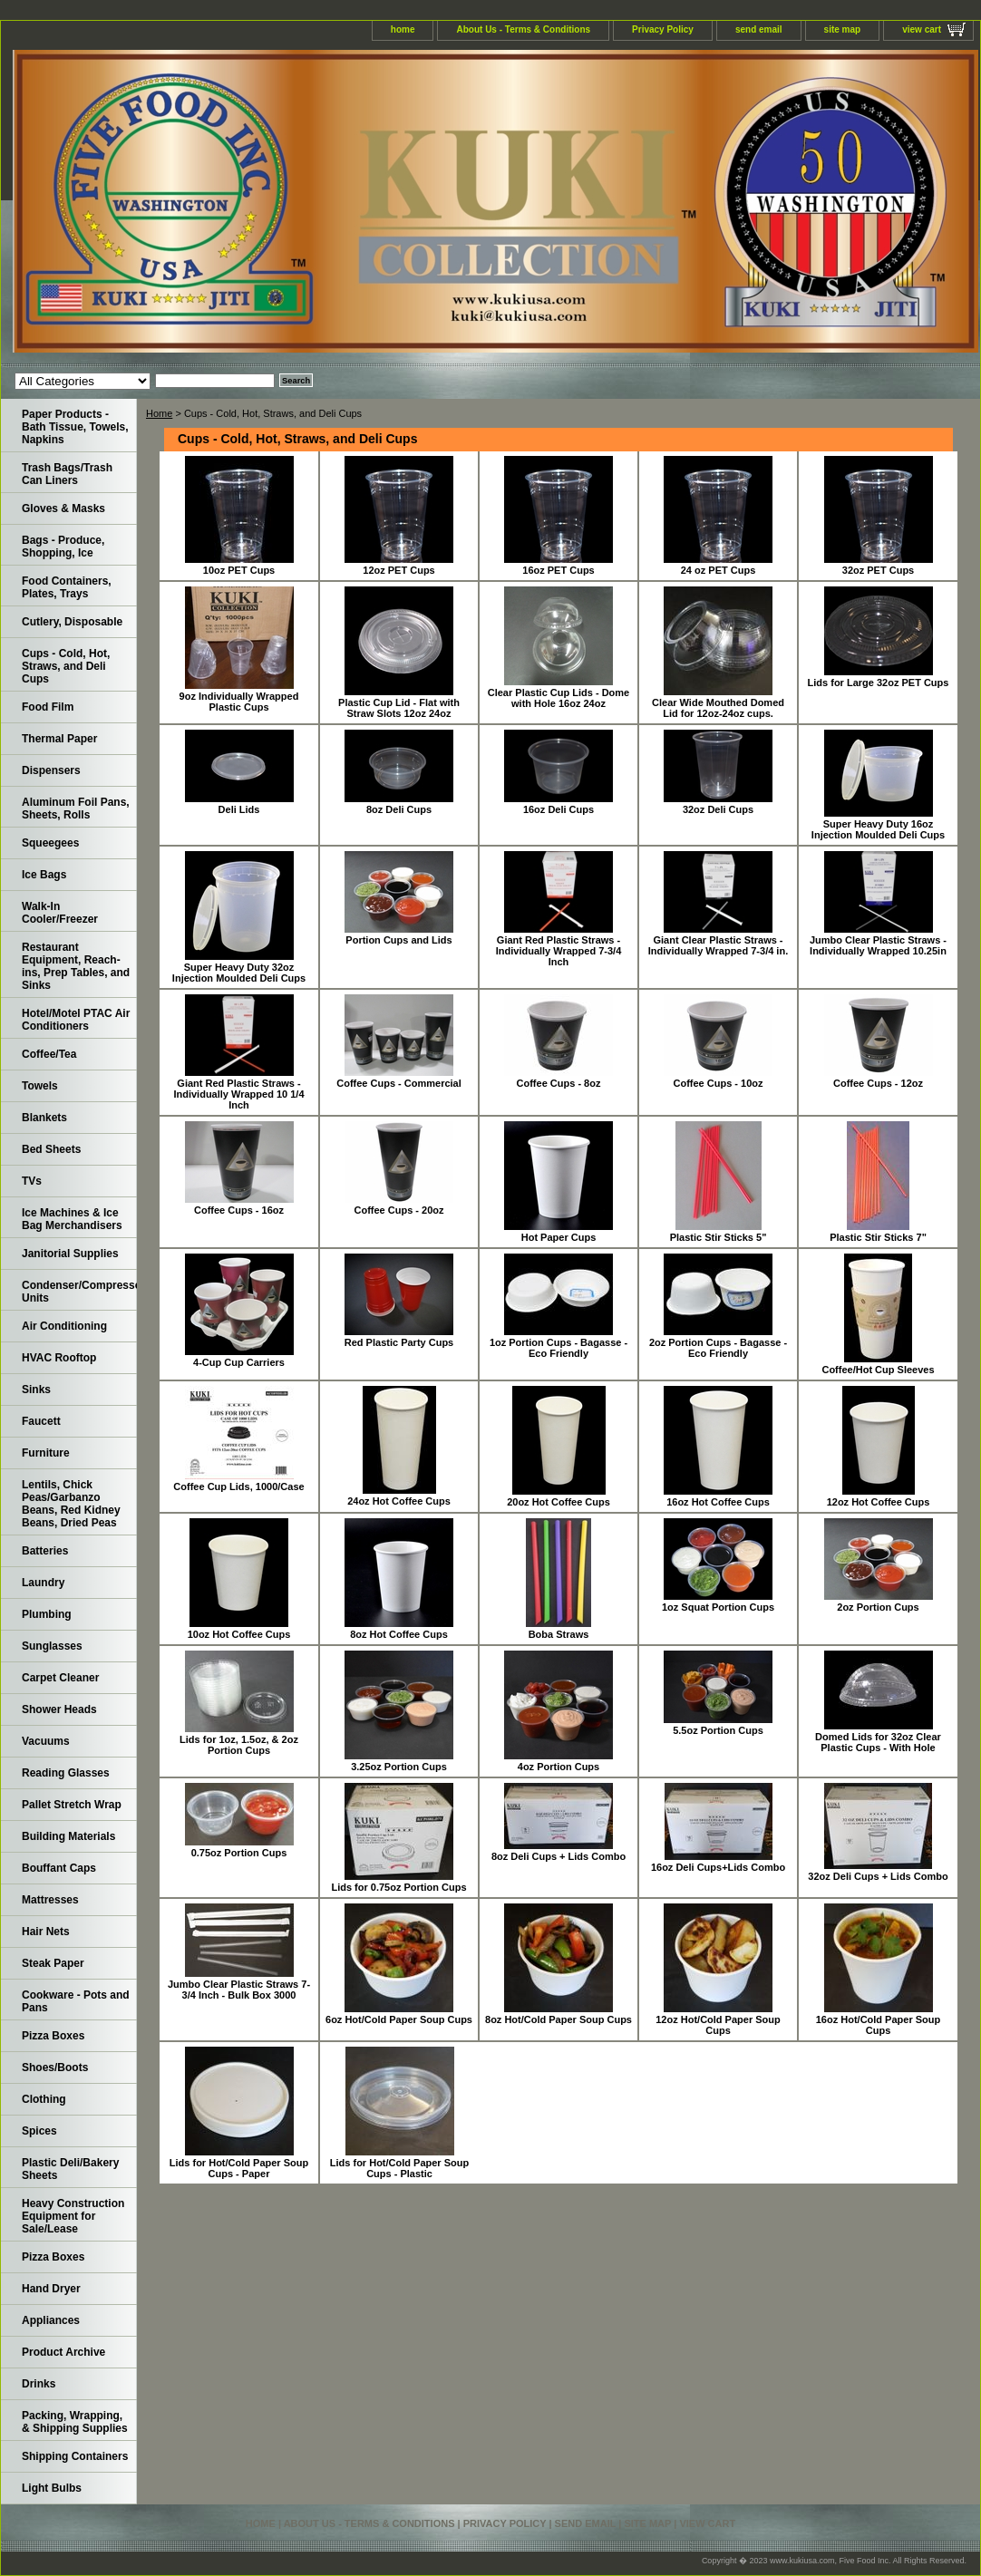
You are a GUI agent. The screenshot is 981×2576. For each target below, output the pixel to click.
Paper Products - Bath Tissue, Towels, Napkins (75, 427)
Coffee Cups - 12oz (878, 1083)
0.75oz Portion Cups (239, 1852)
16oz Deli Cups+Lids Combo (718, 1867)
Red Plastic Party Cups (399, 1342)
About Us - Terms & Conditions (523, 29)
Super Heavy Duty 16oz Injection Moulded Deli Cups (878, 829)
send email (758, 29)
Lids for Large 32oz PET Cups (878, 682)
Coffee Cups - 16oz (239, 1210)
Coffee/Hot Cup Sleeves (877, 1369)
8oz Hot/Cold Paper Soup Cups (558, 2019)
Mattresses (50, 1899)
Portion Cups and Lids (398, 940)
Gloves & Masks (63, 508)
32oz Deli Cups (718, 809)
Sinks (36, 1389)
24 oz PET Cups (718, 570)
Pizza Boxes (53, 2035)
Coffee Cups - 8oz (559, 1083)
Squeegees (50, 843)
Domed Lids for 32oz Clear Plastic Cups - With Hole (878, 1742)
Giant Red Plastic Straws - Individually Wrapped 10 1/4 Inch (238, 1094)
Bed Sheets (51, 1149)
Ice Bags (44, 874)
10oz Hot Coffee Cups (239, 1634)
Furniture (46, 1453)
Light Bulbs (52, 2488)
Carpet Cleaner (60, 1677)
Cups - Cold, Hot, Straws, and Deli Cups (66, 666)
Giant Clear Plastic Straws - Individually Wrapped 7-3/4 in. (718, 945)
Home (159, 413)
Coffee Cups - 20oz (398, 1210)
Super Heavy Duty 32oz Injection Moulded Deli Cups (239, 972)
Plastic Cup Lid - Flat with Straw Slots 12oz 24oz (399, 708)
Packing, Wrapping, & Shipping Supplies (75, 2422)
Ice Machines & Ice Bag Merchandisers (72, 1219)
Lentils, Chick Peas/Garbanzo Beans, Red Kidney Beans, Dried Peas (71, 1503)
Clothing (44, 2099)
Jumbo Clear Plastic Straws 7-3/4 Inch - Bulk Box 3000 (239, 1989)
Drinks (38, 2383)
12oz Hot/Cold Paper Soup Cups (718, 2025)
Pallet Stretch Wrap (71, 1804)
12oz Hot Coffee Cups (878, 1501)
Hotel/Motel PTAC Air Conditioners (76, 1019)
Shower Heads (59, 1709)
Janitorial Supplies (70, 1253)
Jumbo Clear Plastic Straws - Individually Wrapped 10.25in (878, 945)
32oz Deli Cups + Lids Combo (877, 1876)
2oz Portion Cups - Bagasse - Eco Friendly (718, 1348)
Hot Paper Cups (559, 1237)
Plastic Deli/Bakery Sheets (70, 2169)
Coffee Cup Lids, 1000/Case (238, 1486)
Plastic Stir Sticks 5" (718, 1237)
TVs (32, 1181)
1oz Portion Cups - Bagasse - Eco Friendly (558, 1348)
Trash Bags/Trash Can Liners (67, 474)
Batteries (45, 1551)
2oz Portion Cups (877, 1607)
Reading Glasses (66, 1773)
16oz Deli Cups (558, 809)
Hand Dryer (51, 2288)
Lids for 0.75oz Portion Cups (398, 1887)
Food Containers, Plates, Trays (67, 587)
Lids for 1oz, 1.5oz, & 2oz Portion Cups (239, 1745)
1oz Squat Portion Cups (718, 1607)
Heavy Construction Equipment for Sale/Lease (73, 2216)
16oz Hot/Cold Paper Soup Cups (878, 2025)
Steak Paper (53, 1963)
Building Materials (68, 1836)
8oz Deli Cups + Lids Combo (558, 1856)
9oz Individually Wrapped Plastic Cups (239, 701)
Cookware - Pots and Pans (76, 2001)
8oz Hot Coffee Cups (399, 1634)
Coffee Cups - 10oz (717, 1083)
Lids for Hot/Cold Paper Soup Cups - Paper (239, 2168)
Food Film (47, 707)
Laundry (43, 1582)
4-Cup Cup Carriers (239, 1362)
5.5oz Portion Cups (718, 1730)
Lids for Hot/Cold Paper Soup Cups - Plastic (399, 2168)
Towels (40, 1086)
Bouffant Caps (59, 1868)
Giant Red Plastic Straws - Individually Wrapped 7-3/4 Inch (559, 951)
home (403, 29)
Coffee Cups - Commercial (398, 1083)
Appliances (51, 2320)
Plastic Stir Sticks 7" (878, 1237)
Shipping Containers (75, 2456)
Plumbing (47, 1614)
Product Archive (63, 2352)
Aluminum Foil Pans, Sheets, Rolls (76, 808)
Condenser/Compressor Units (79, 1291)
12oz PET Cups (398, 570)
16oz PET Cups (558, 570)
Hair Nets (46, 1931)
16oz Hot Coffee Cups (718, 1501)
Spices (39, 2131)
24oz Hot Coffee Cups (399, 1501)
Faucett (41, 1421)
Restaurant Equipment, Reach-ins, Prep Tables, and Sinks (76, 966)
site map (842, 29)
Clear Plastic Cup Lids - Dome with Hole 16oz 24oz (558, 698)
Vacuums (46, 1741)
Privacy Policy (663, 29)
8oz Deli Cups (399, 809)
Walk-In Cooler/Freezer (60, 912)
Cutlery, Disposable (72, 621)
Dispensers (51, 770)
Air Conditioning (64, 1326)
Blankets (44, 1117)
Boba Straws (559, 1634)
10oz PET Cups (239, 570)
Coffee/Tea (49, 1054)
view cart (921, 29)
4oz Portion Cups (558, 1766)
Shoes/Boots (55, 2067)
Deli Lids (239, 809)
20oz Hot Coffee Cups (558, 1501)
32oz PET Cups (878, 570)
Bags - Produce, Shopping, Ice (63, 546)
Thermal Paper (59, 738)
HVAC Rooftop (59, 1357)
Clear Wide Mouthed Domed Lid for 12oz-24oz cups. (718, 708)
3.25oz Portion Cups (399, 1766)
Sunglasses (52, 1646)
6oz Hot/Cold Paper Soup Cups (398, 2019)
